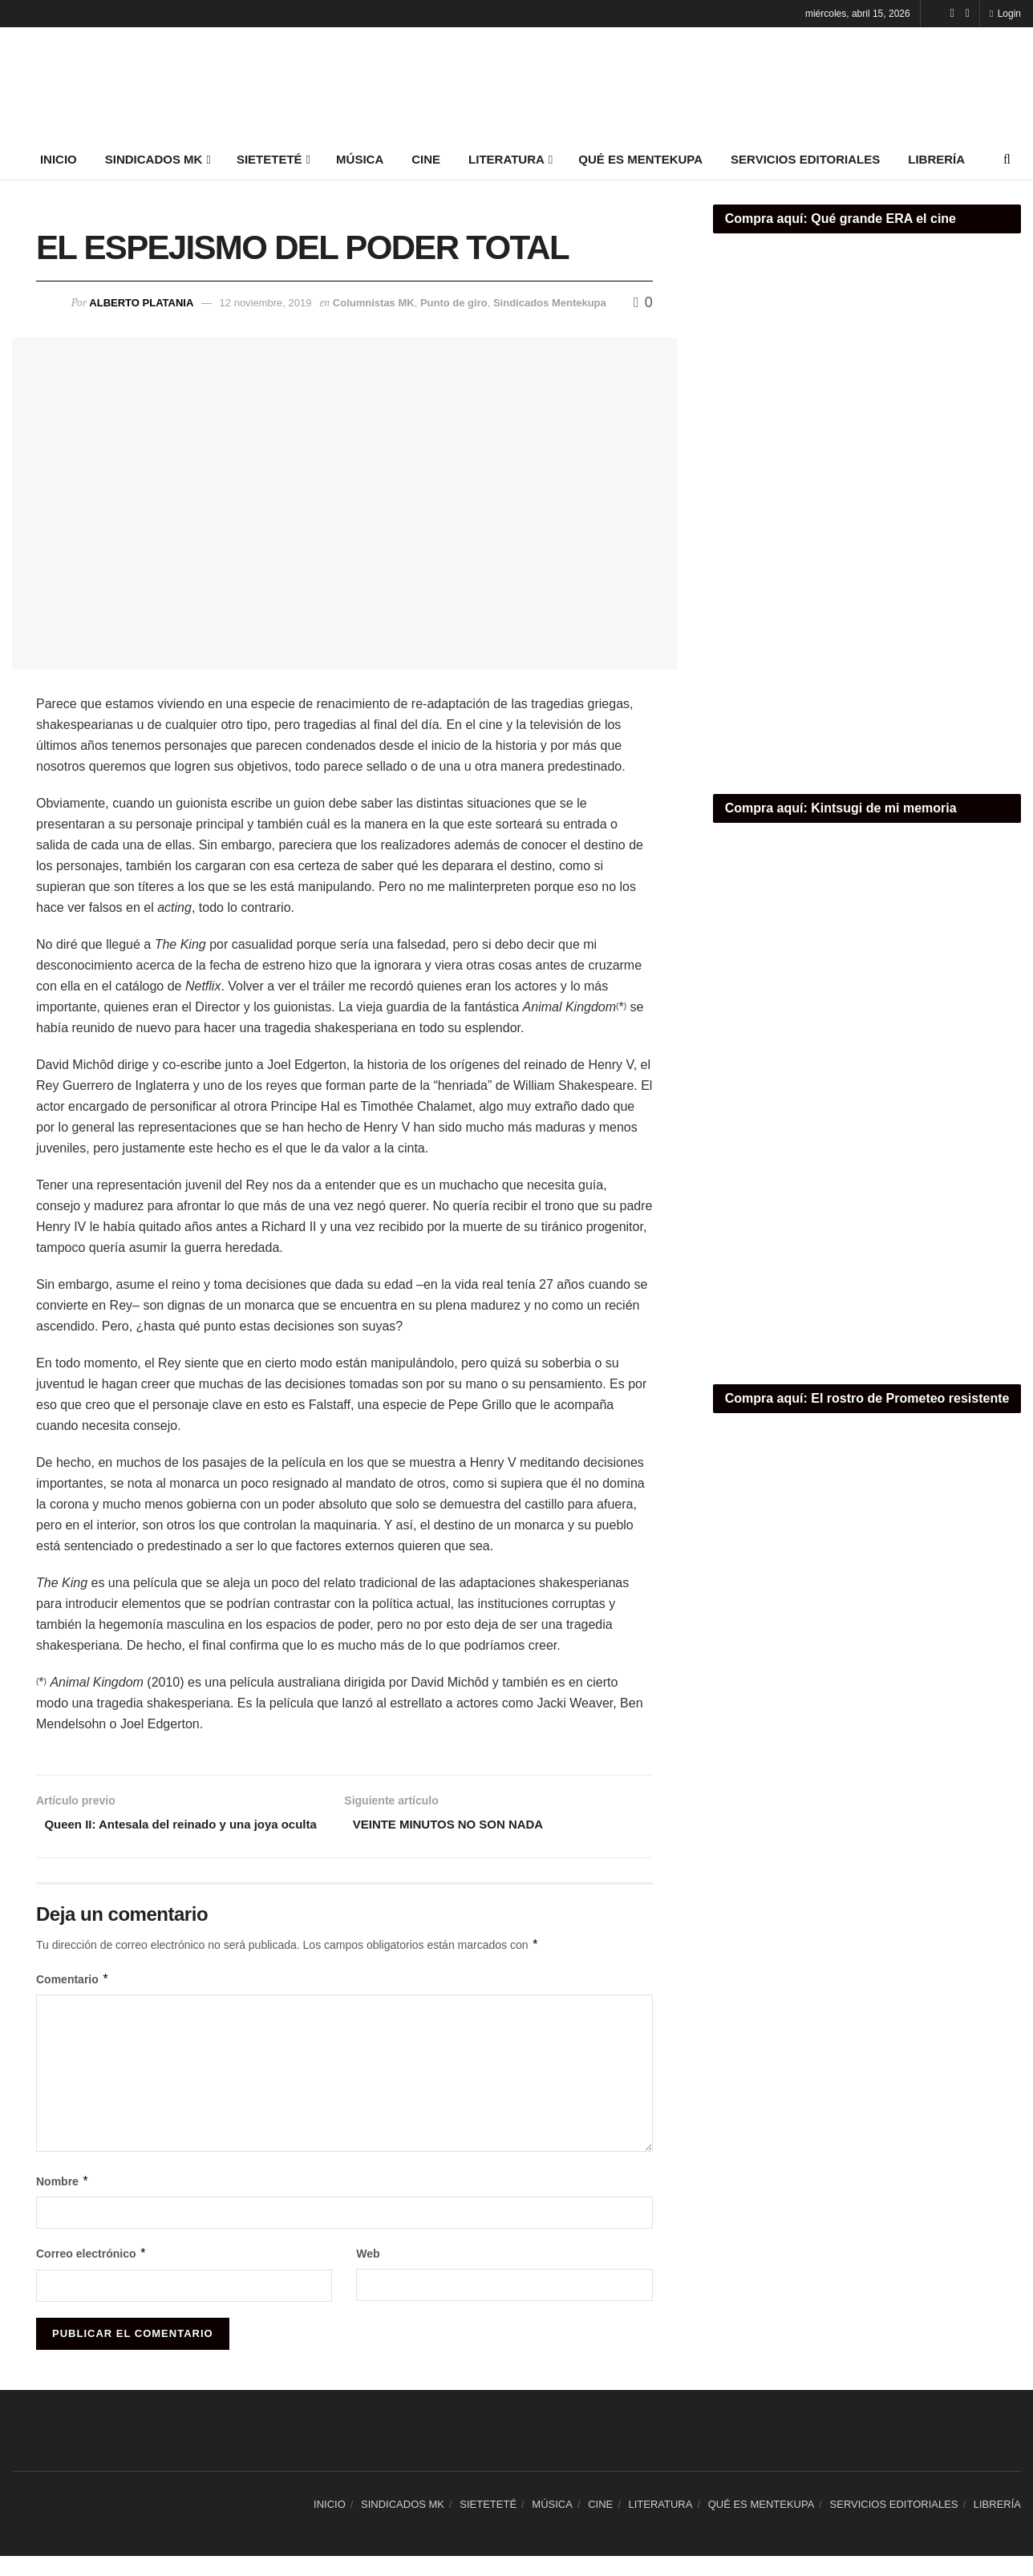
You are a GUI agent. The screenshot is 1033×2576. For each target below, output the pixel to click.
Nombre (62, 2201)
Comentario (72, 2000)
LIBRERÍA (936, 159)
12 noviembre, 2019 (266, 303)
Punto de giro (454, 303)
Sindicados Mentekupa (549, 303)
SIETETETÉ (269, 159)
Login (1005, 13)
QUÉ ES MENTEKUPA (640, 159)
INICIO (58, 159)
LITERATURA (506, 159)
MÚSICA (359, 159)
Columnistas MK (374, 303)
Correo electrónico (91, 2274)
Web (367, 2274)
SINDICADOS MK (154, 159)
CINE (425, 159)
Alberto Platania (141, 303)
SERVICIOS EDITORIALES (805, 159)
